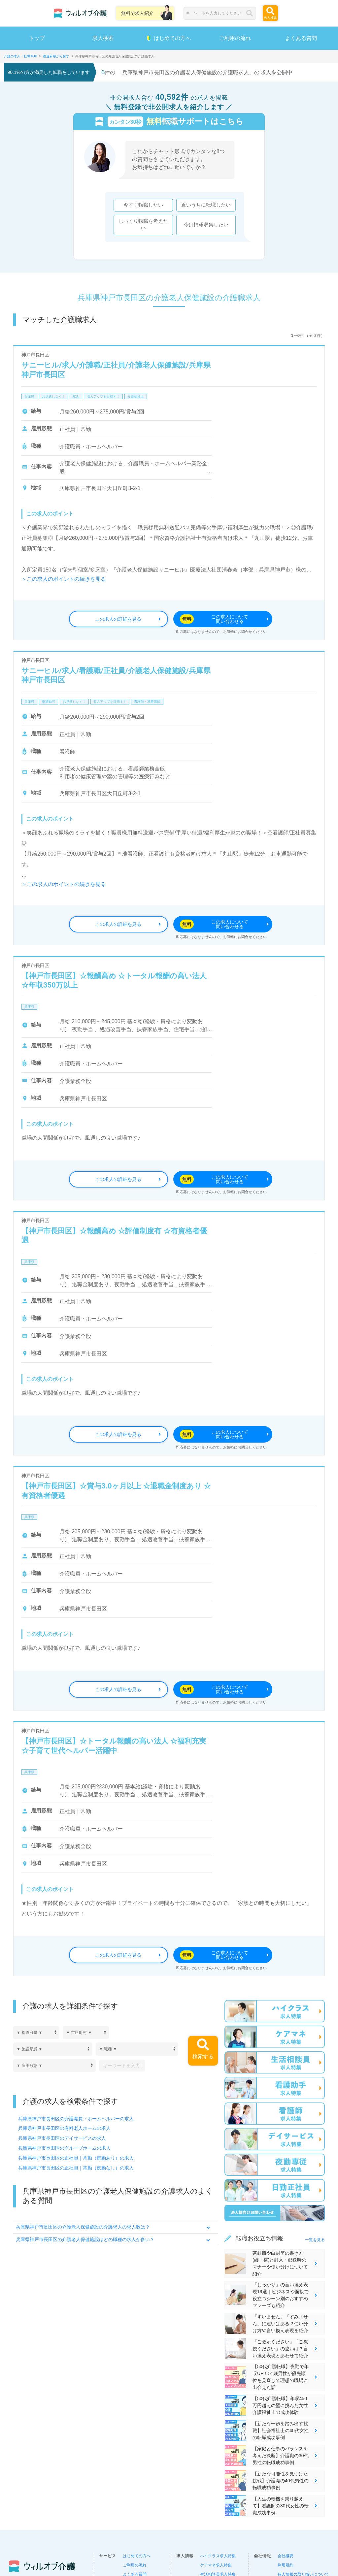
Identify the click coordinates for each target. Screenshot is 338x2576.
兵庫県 (29, 396)
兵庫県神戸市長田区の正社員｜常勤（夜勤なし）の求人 (76, 2167)
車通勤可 (48, 701)
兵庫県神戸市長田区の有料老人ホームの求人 (64, 2128)
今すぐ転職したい (143, 205)
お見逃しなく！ (53, 396)
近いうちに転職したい (206, 205)
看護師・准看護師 (147, 701)
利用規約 (285, 2565)
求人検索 (103, 38)
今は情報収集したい (206, 225)
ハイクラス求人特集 (218, 2556)
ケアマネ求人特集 (216, 2565)
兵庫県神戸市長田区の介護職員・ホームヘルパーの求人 (76, 2118)
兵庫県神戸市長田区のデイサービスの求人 (62, 2138)
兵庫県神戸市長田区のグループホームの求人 (64, 2148)
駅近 (76, 396)
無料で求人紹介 (137, 13)
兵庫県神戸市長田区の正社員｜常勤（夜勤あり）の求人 (76, 2158)
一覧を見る (315, 2240)
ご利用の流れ (235, 38)
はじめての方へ (169, 38)
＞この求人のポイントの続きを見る (63, 579)
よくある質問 (301, 38)
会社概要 (285, 2556)
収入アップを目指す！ (103, 396)
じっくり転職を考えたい (143, 225)
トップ (37, 38)
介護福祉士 (135, 396)
